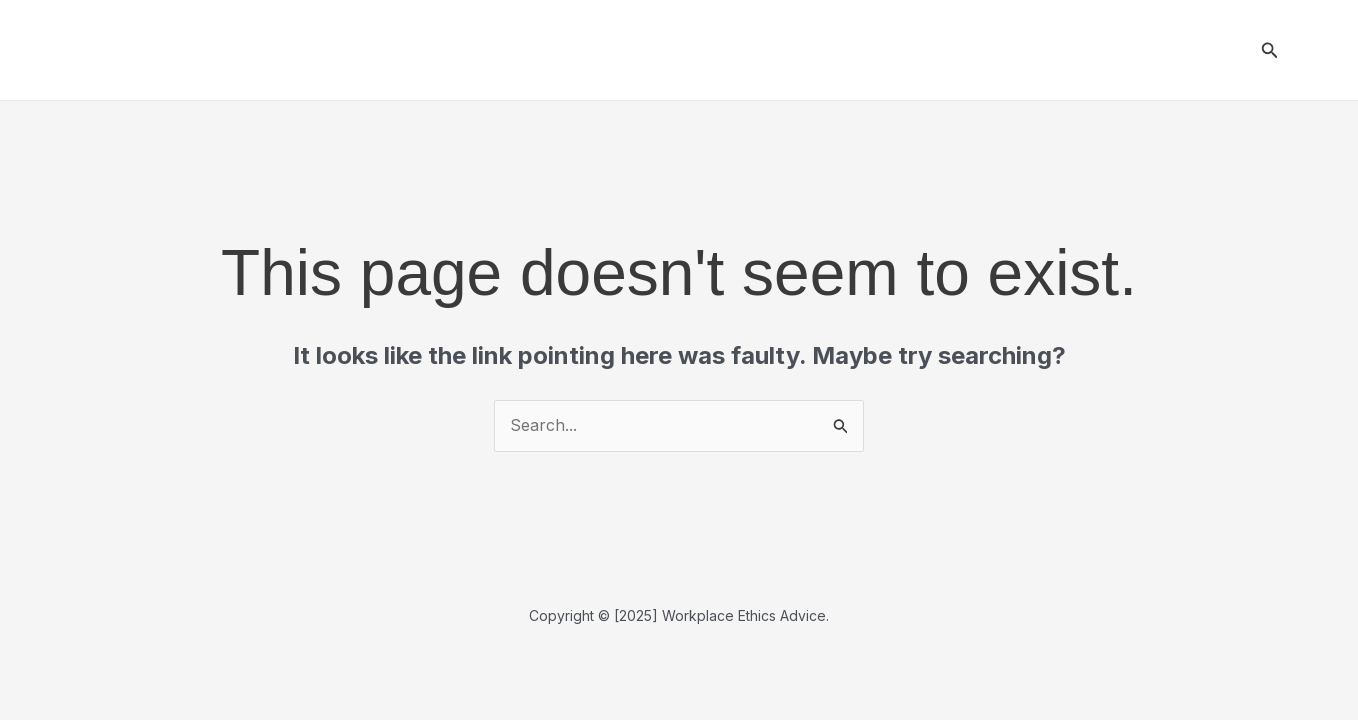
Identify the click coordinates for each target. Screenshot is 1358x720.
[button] (1270, 50)
